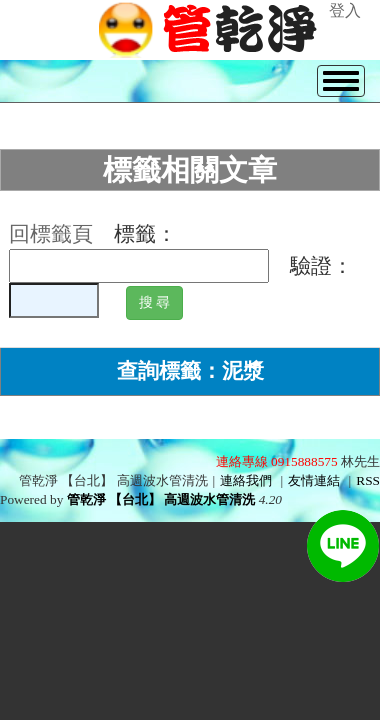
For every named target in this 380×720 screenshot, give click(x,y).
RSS (368, 480)
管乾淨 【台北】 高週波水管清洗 (161, 499)
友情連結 (314, 480)
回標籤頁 (51, 234)
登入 (345, 10)
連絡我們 (246, 480)
